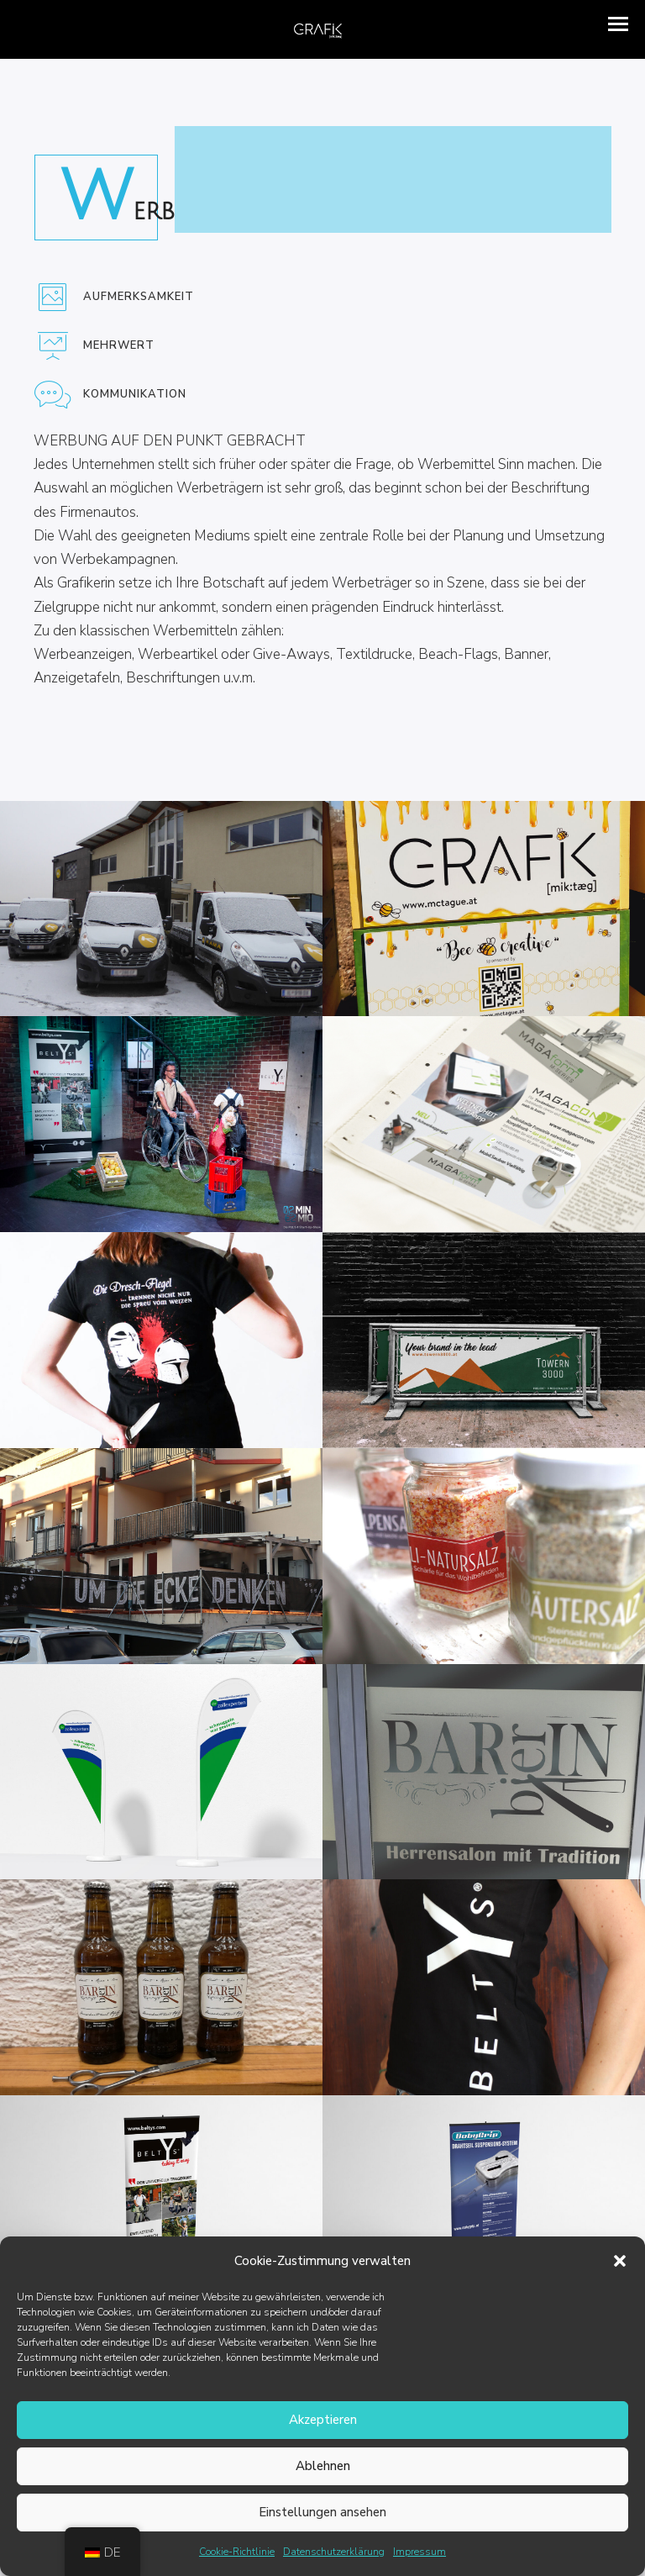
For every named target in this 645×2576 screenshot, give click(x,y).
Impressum (419, 2551)
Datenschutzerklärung (334, 2551)
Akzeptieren (323, 2419)
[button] (619, 2260)
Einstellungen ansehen (322, 2512)
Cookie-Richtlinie (237, 2551)
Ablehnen (323, 2465)
